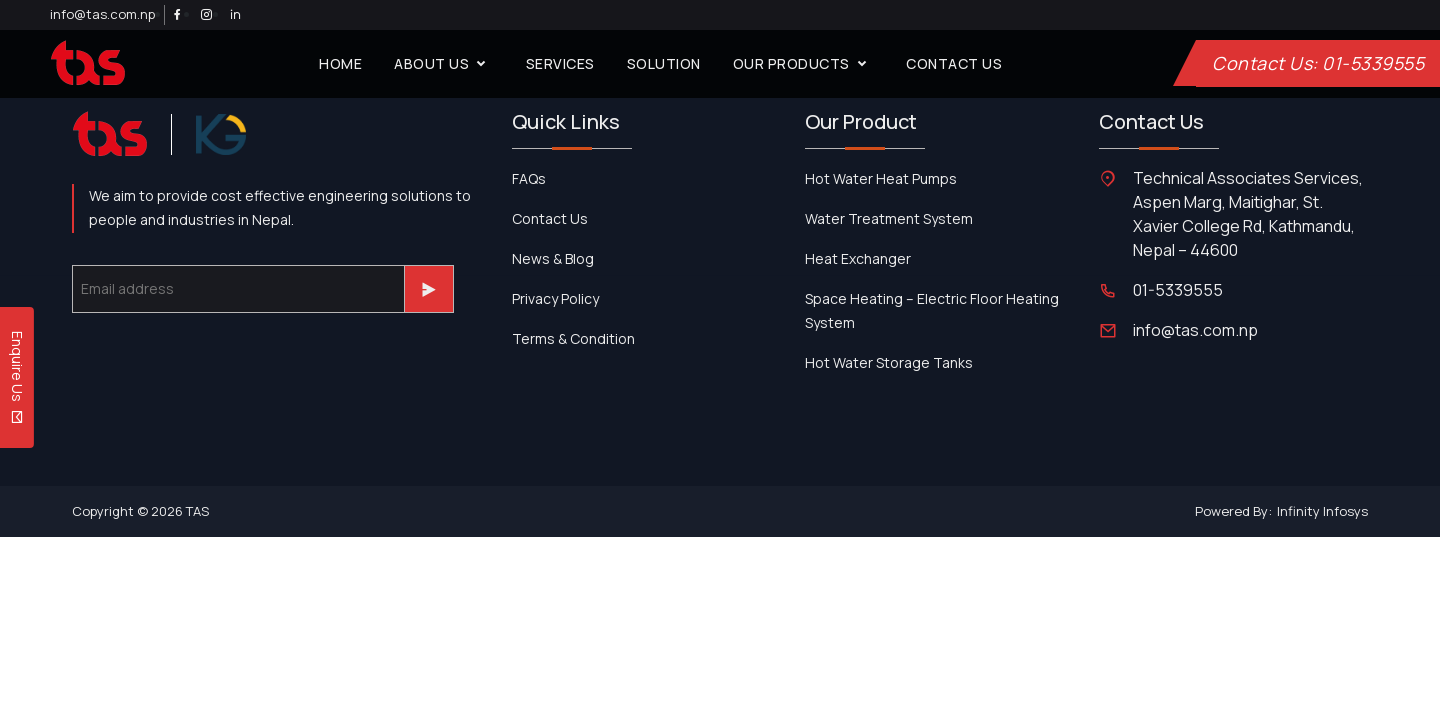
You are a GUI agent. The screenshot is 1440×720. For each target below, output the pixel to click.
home (340, 63)
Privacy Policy (555, 298)
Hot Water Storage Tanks (889, 362)
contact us (954, 63)
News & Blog (553, 258)
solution (664, 63)
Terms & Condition (573, 338)
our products (804, 64)
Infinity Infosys (1322, 511)
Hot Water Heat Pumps (881, 178)
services (560, 63)
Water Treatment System (889, 218)
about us (444, 64)
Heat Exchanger (858, 258)
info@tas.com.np (102, 14)
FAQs (529, 178)
